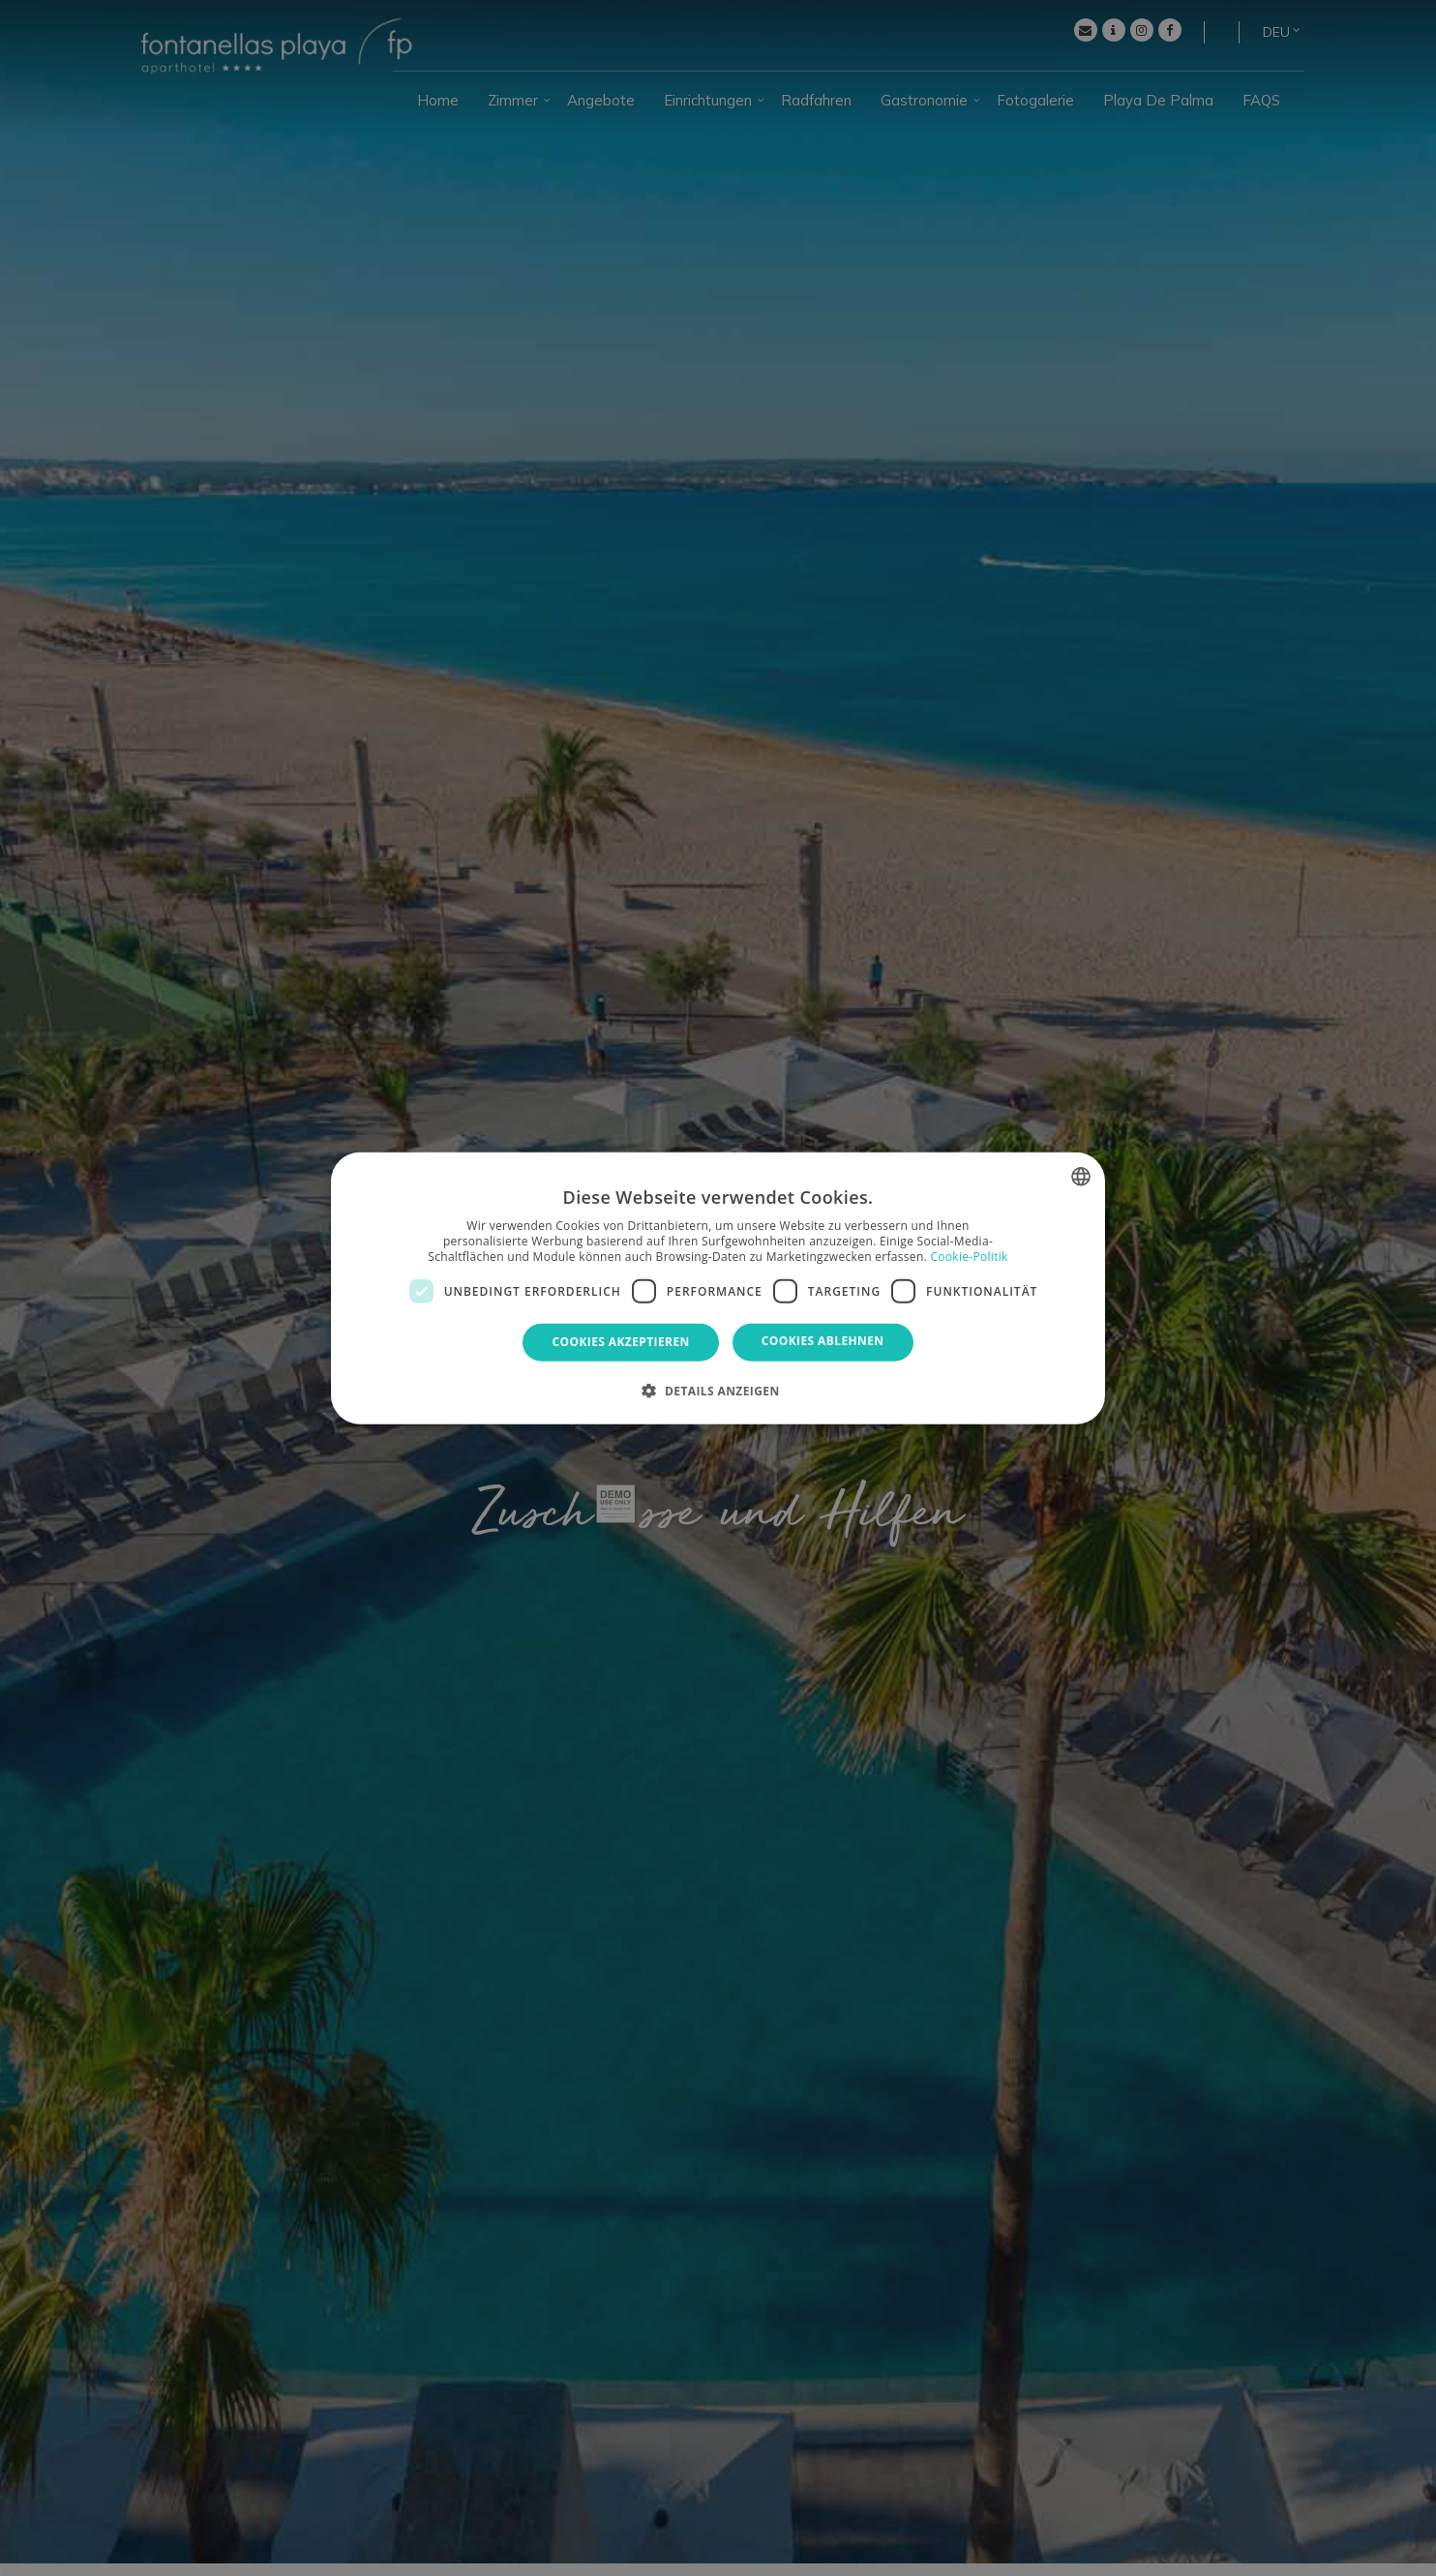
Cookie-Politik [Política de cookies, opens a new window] (968, 1255)
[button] (717, 1389)
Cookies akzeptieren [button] (620, 1341)
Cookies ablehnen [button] (823, 1341)
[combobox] (1081, 1176)
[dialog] (718, 1288)
